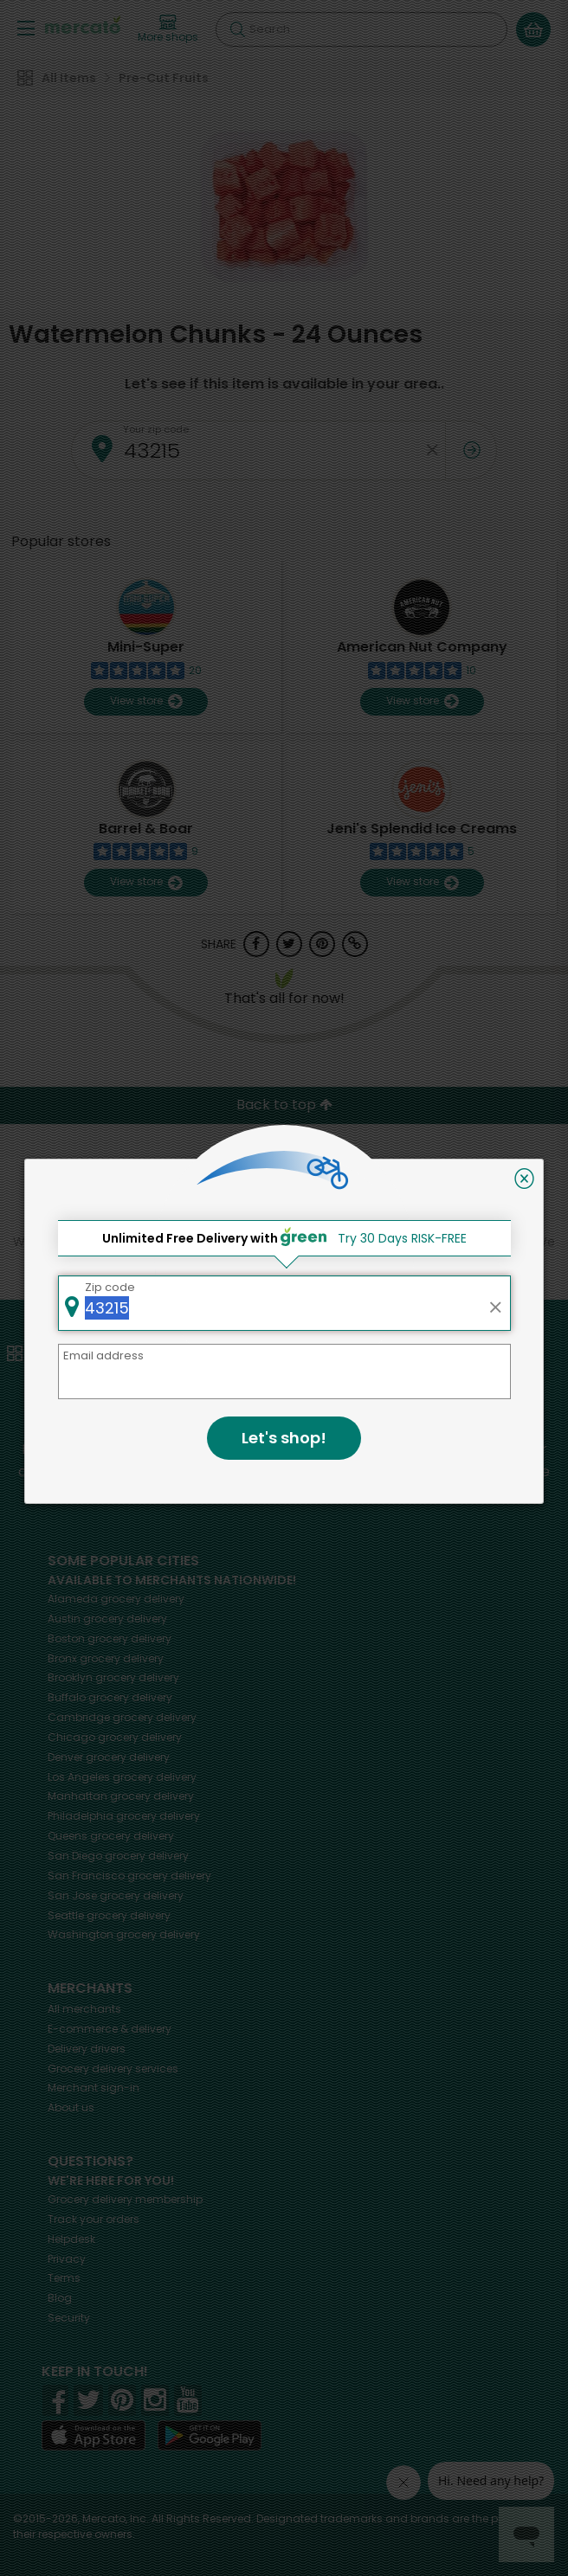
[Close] (524, 1178)
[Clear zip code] (495, 1303)
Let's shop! (284, 1438)
